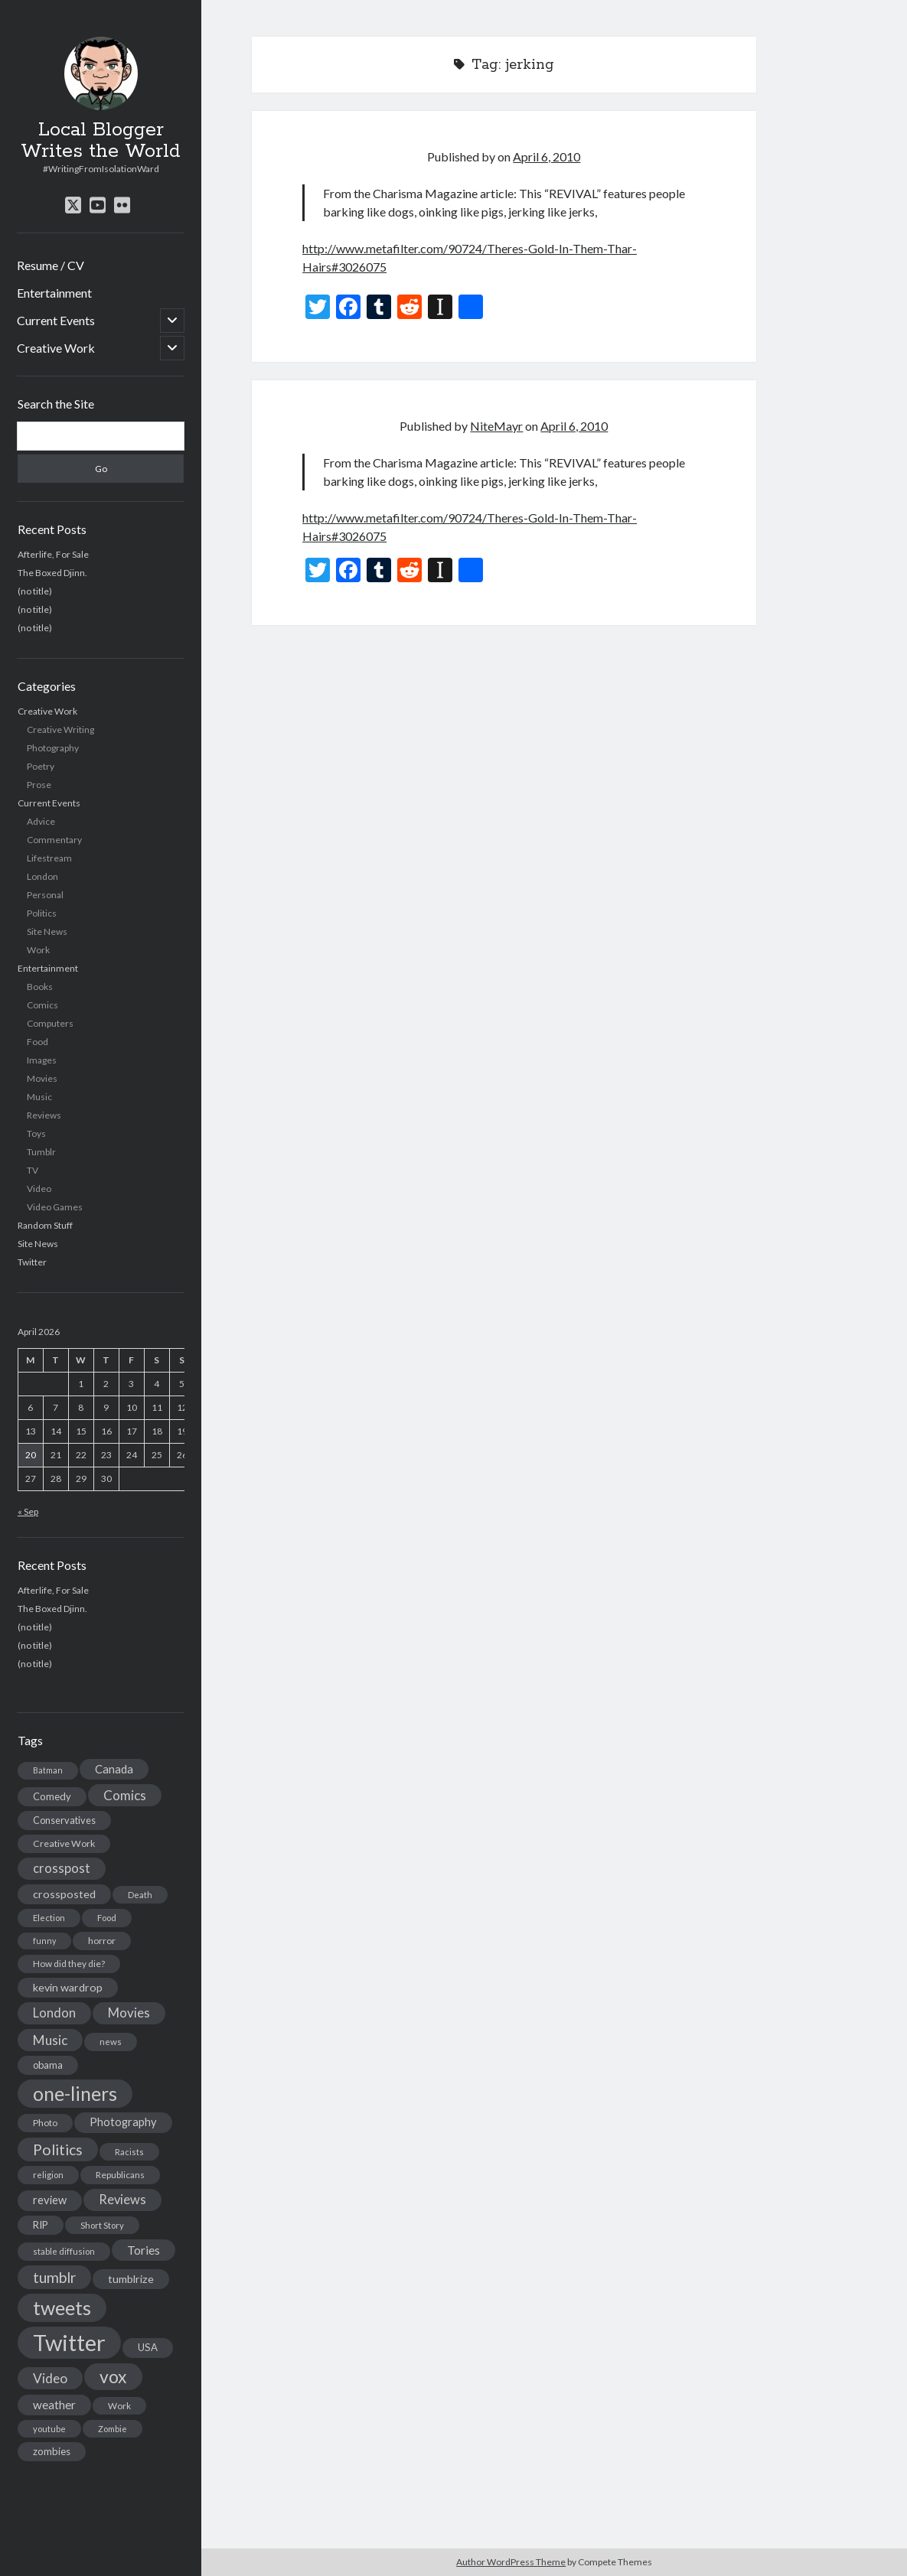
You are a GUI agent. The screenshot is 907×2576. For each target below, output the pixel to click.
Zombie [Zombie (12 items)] (112, 2429)
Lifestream (49, 858)
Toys (36, 1133)
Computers (50, 1023)
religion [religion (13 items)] (48, 2175)
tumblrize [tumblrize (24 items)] (131, 2278)
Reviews (44, 1115)
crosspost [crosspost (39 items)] (61, 1868)
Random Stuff (45, 1225)
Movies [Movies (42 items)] (129, 2012)
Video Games (55, 1207)
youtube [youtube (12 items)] (49, 2429)
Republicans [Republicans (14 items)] (120, 2174)
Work (38, 950)
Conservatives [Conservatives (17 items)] (64, 1820)
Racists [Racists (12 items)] (129, 2152)
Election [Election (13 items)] (49, 1918)
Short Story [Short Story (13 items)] (102, 2225)
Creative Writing (60, 729)
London (42, 876)
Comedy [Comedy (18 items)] (52, 1796)
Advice (41, 821)
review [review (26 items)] (50, 2199)
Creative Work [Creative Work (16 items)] (64, 1843)
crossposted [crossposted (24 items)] (64, 1893)
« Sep (28, 1511)
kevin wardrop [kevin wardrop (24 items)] (68, 1987)
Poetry (40, 766)
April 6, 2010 (546, 156)
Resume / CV (50, 265)
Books (40, 986)
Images (42, 1060)
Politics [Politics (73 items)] (58, 2149)
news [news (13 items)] (111, 2042)
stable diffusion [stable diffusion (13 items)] (64, 2251)
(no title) (35, 591)
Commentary (54, 839)
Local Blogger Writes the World (101, 141)
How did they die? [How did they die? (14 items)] (69, 1963)
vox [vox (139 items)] (113, 2376)
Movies (42, 1078)
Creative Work (56, 347)
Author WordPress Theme (511, 2562)
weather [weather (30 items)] (54, 2405)
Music (39, 1096)
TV (32, 1170)
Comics (42, 1005)
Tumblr (41, 1152)
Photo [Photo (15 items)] (45, 2122)
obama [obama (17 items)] (48, 2065)
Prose (39, 784)
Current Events (56, 320)
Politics (42, 913)
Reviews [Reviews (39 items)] (122, 2199)
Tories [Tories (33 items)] (143, 2249)
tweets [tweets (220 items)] (62, 2307)
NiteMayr (496, 425)
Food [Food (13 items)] (106, 1918)
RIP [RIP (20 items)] (40, 2225)
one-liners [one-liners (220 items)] (75, 2093)
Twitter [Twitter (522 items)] (69, 2342)
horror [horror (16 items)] (102, 1940)
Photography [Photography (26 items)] (123, 2121)
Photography (53, 748)
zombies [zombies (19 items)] (51, 2451)
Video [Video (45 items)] (50, 2378)
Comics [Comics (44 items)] (124, 1795)
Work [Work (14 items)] (119, 2406)
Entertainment (54, 292)
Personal (45, 894)
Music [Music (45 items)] (50, 2040)
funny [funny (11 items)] (44, 1941)
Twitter (32, 1262)
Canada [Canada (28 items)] (114, 1769)
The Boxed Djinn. (52, 572)
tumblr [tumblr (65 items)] (54, 2277)
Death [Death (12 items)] (140, 1895)
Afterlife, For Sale (53, 554)
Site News (47, 931)
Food (37, 1041)
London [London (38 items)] (54, 2013)
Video (39, 1188)
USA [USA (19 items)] (148, 2347)
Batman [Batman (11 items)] (48, 1770)
